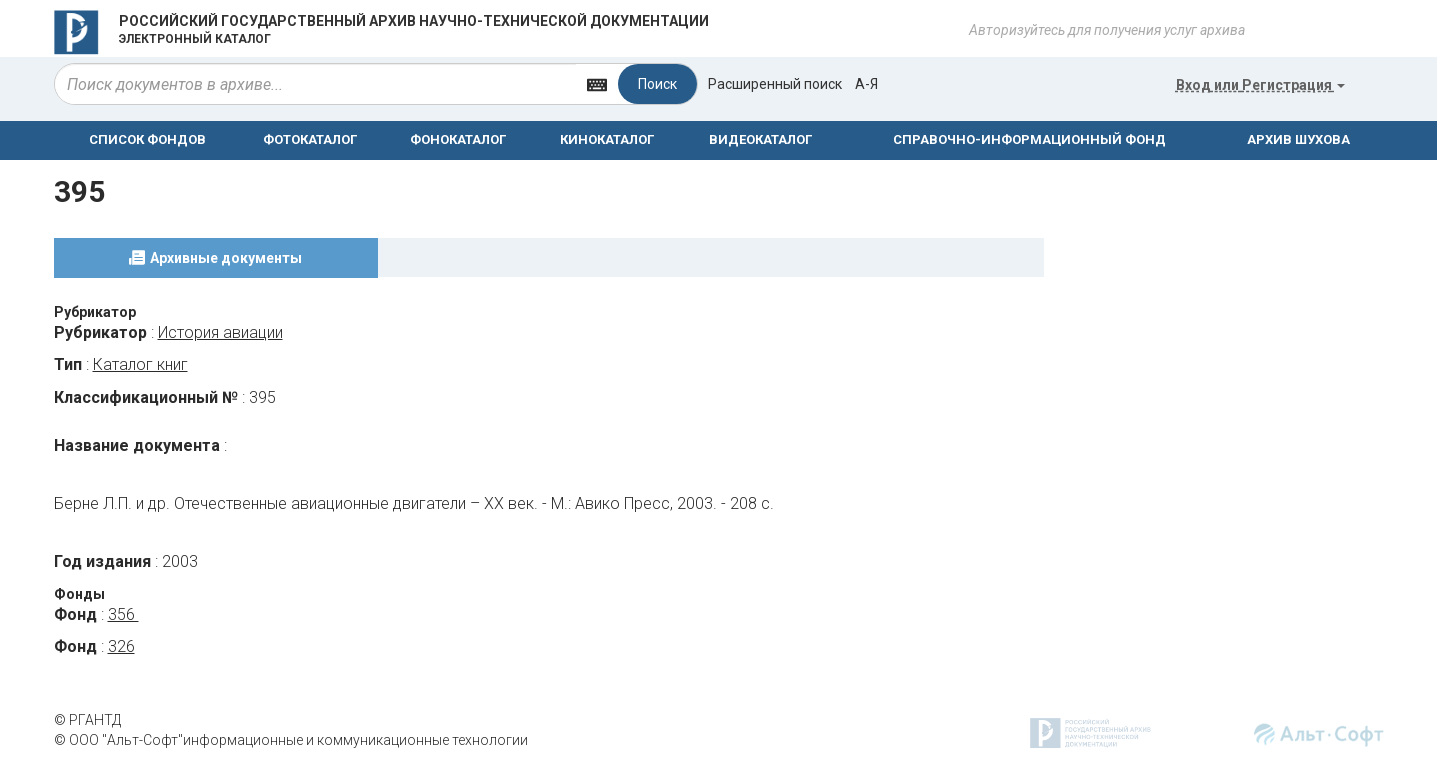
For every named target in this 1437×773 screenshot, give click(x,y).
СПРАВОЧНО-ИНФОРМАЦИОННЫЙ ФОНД (1029, 139)
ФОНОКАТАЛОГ (458, 139)
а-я (866, 84)
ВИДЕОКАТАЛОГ (760, 139)
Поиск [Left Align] (657, 84)
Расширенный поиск (775, 84)
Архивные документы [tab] (226, 258)
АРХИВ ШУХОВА (1298, 139)
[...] (316, 84)
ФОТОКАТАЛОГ (310, 139)
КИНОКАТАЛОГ (607, 139)
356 (123, 614)
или (1260, 85)
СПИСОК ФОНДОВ (147, 139)
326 (121, 646)
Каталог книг (140, 364)
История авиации (220, 332)
